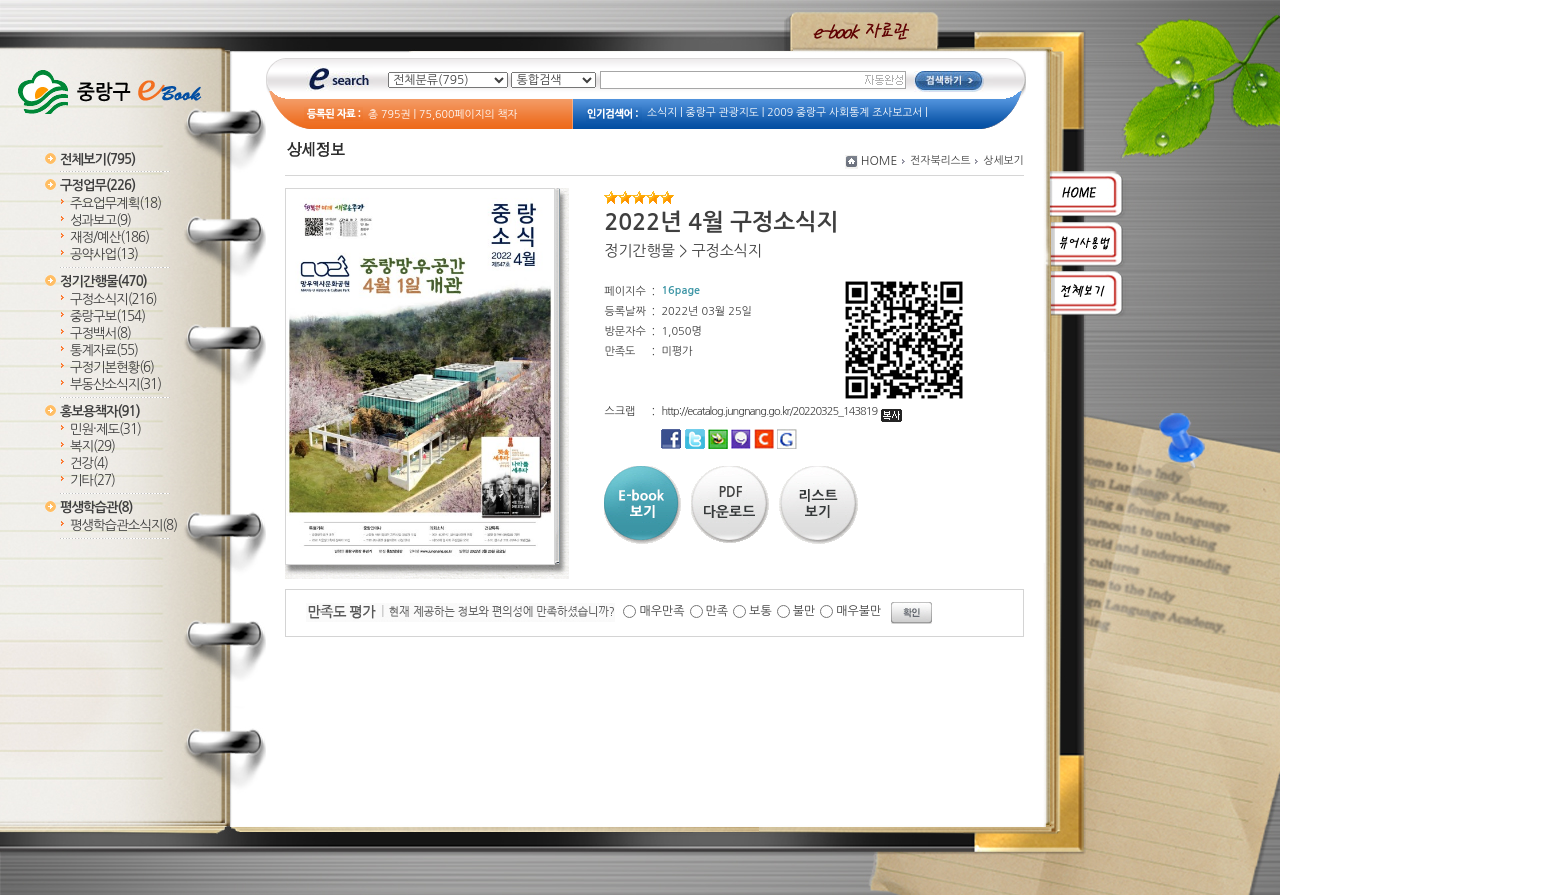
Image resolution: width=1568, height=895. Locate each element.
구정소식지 (113, 299)
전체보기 (97, 159)
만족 (717, 611)
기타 (92, 480)
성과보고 (100, 220)
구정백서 (100, 333)
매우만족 (661, 611)
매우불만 (858, 611)
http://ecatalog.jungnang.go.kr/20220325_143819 (781, 411)
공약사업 (104, 254)
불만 (804, 611)
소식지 (662, 112)
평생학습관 (96, 507)
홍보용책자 (100, 411)
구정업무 (97, 185)
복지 (92, 446)
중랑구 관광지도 (722, 112)
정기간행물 (103, 281)
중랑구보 (107, 316)
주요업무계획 (115, 203)
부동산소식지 (115, 384)
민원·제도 (105, 429)
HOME (879, 161)
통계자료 (104, 350)
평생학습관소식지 (123, 525)
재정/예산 (109, 237)
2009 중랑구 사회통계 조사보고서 (844, 112)
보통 (760, 611)
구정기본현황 (112, 367)
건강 (89, 463)
